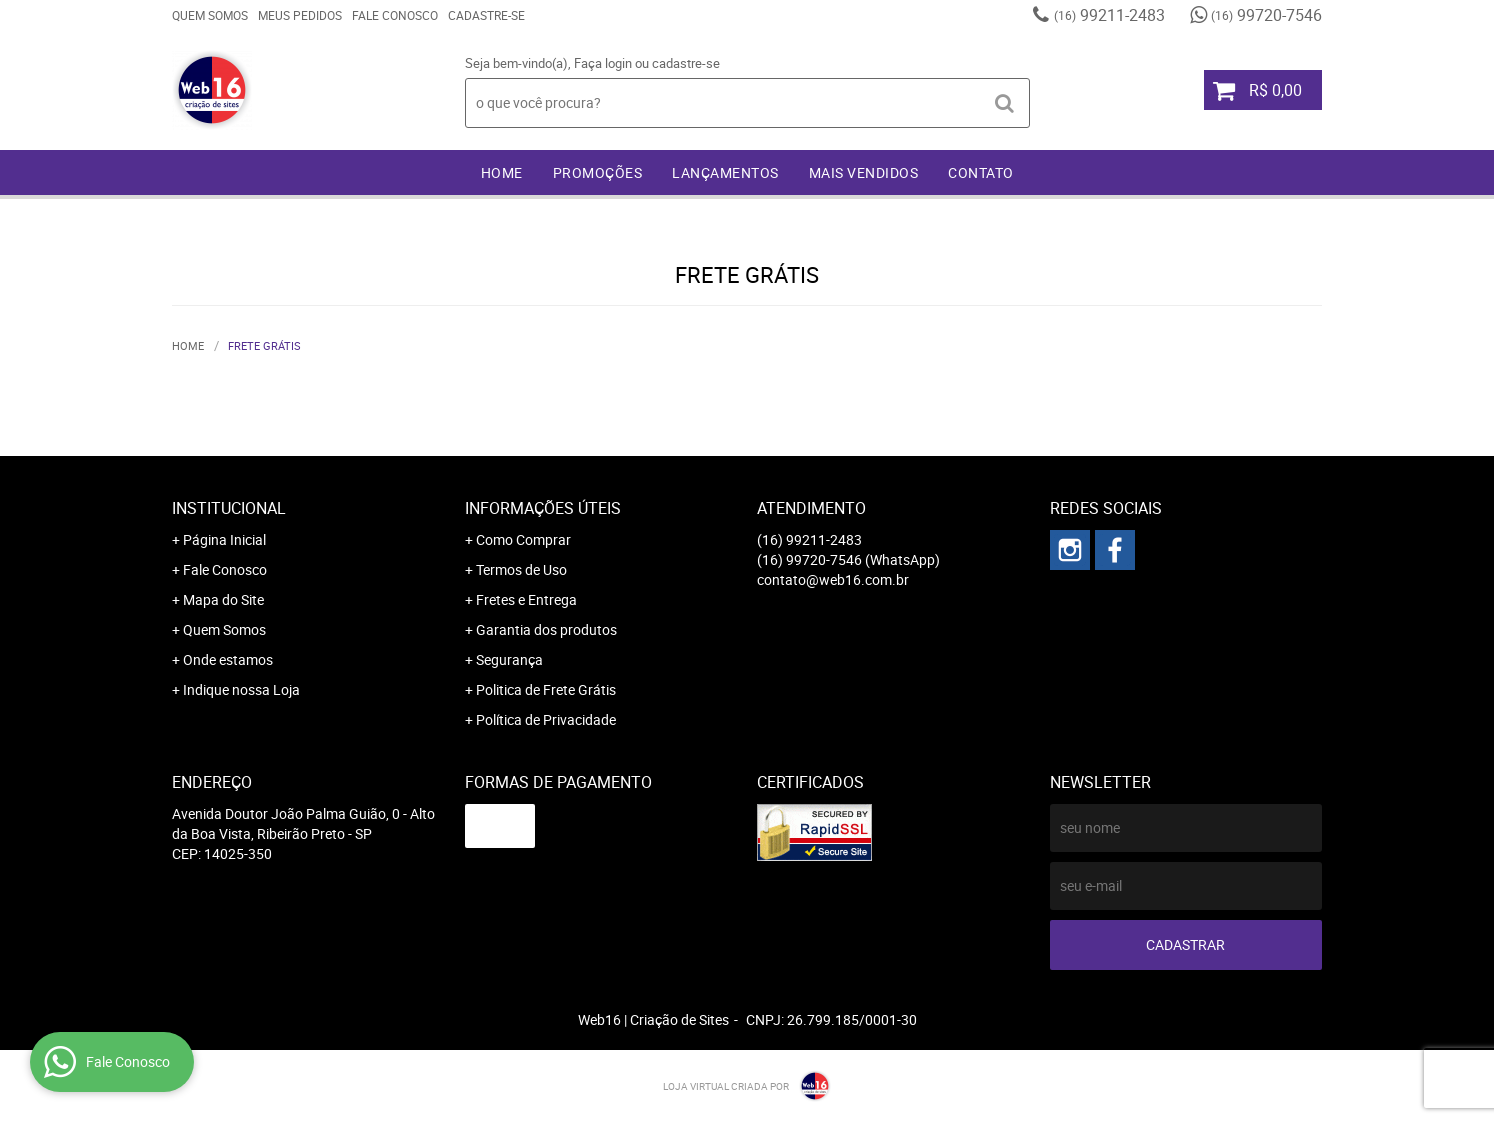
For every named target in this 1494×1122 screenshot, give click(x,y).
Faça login (603, 63)
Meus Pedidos (300, 15)
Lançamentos (725, 172)
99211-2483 (1109, 15)
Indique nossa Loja (241, 689)
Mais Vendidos (864, 172)
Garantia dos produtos (546, 629)
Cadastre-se (486, 15)
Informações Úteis (543, 508)
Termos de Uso (521, 569)
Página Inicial (224, 539)
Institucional (229, 508)
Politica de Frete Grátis (546, 689)
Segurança (509, 659)
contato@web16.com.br (833, 579)
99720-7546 (1266, 15)
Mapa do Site (223, 599)
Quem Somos (210, 15)
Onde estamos (228, 659)
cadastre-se (686, 63)
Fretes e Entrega (526, 599)
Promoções (598, 172)
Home (502, 172)
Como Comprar (523, 539)
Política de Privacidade (546, 719)
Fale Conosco (395, 15)
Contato (981, 172)
